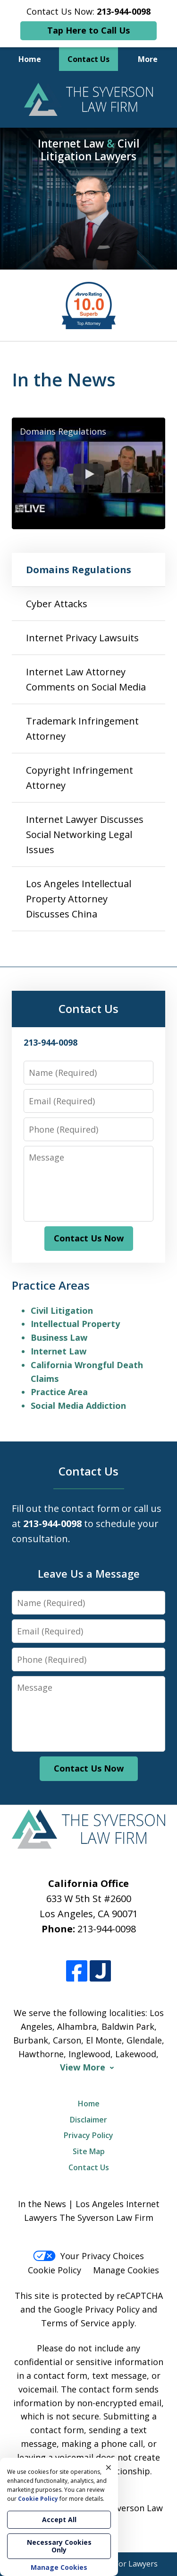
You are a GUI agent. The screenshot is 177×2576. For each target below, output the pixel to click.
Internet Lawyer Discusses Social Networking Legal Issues (84, 834)
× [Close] (108, 2467)
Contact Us (88, 59)
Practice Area (59, 1391)
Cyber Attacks (56, 603)
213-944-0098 (106, 1928)
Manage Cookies (126, 2270)
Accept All (59, 2519)
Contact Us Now (89, 1238)
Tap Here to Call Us (88, 30)
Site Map (89, 2151)
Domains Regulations (78, 569)
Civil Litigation (62, 1310)
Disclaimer (88, 2119)
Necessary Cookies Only (59, 2546)
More (148, 59)
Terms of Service (75, 2323)
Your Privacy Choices (88, 2256)
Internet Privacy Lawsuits (82, 637)
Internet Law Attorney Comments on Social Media (86, 679)
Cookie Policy (54, 2270)
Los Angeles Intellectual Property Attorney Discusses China (78, 898)
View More (82, 2067)
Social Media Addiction (78, 1405)
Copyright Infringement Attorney (79, 778)
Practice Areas (51, 1285)
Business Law (59, 1337)
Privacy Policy (88, 2135)
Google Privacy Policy (97, 2309)
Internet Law (58, 1351)
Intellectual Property (75, 1323)
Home (29, 59)
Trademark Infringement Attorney (82, 728)
